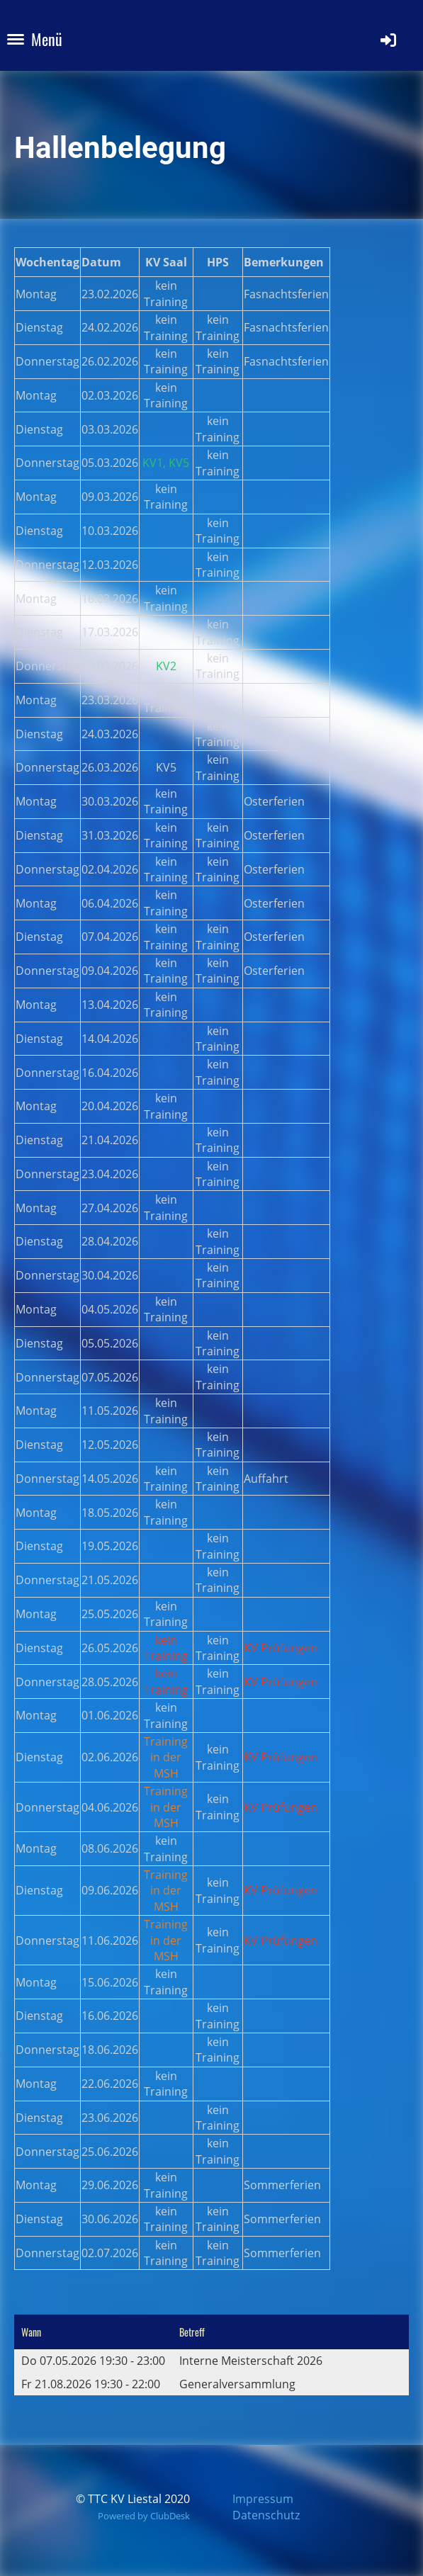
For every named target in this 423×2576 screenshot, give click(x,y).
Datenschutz (266, 2515)
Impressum (262, 2499)
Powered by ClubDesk (144, 2515)
